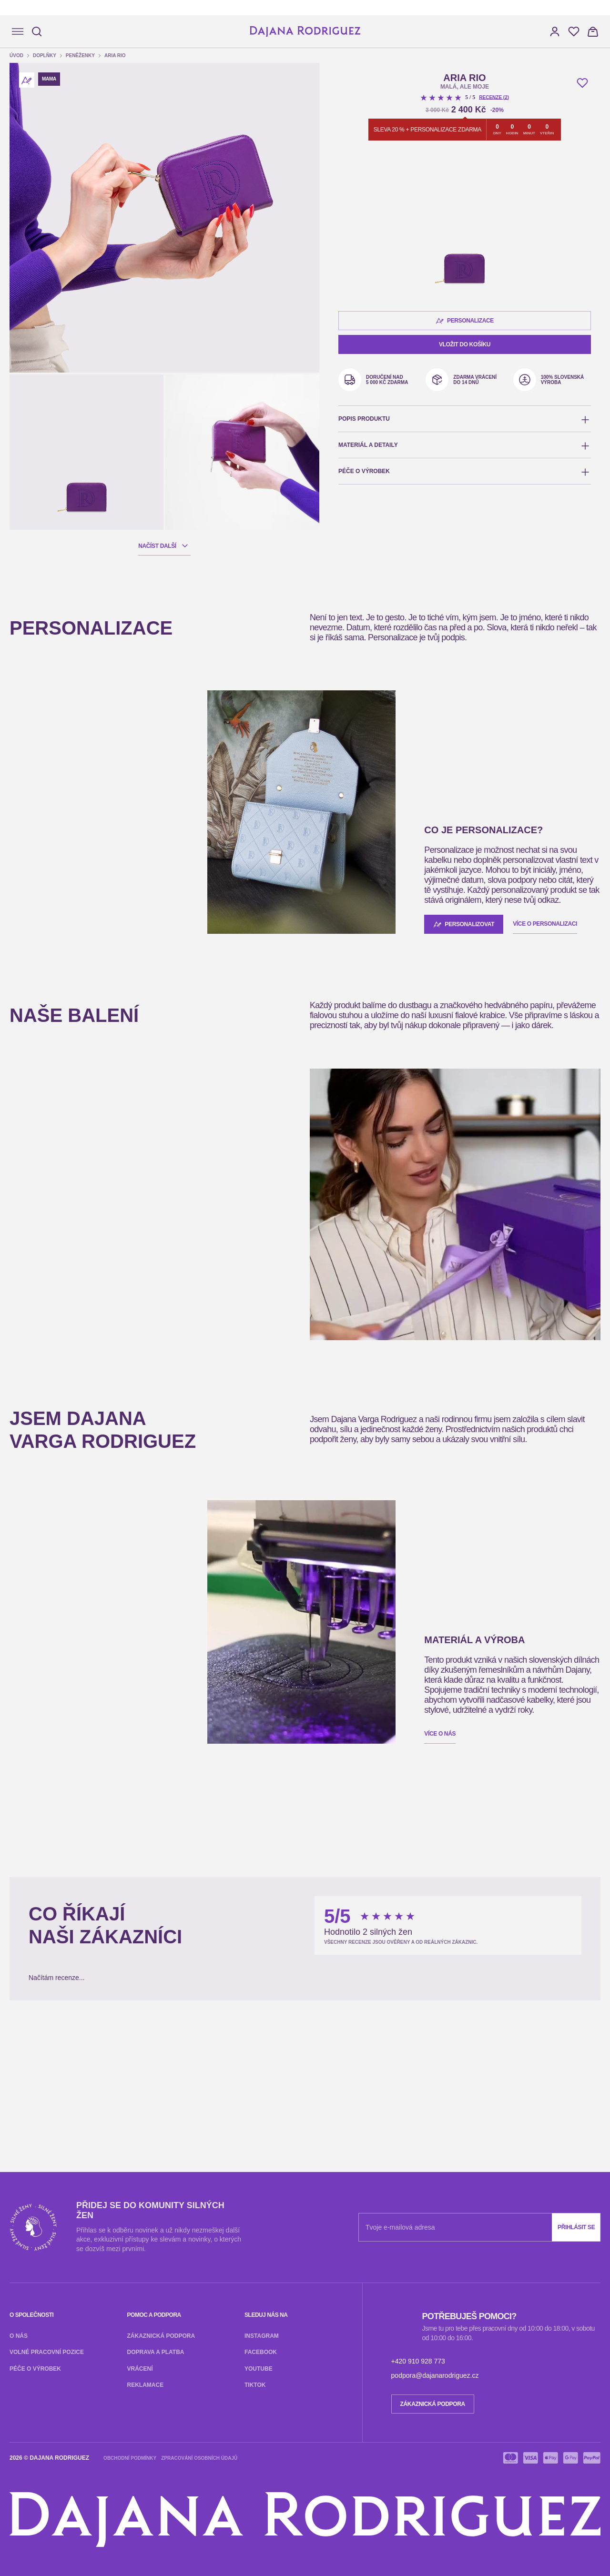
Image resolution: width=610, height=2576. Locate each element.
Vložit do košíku (30, 729)
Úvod (31, 147)
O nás (12, 1925)
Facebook (51, 1960)
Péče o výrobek (116, 1925)
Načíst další (31, 339)
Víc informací (25, 1159)
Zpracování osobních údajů (110, 2086)
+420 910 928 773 (32, 2061)
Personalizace (33, 658)
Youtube (80, 1960)
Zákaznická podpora (35, 1943)
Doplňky (36, 156)
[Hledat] (34, 35)
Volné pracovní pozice (57, 1925)
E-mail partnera (27, 2264)
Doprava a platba (94, 1943)
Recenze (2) (37, 612)
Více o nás (20, 1716)
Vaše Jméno (22, 2254)
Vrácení (133, 1943)
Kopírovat (107, 2502)
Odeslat (19, 2274)
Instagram (19, 1960)
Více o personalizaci (96, 1363)
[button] (13, 95)
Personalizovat (34, 766)
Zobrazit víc (24, 2331)
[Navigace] (13, 37)
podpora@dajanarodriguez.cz (106, 2061)
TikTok (106, 1960)
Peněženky (39, 165)
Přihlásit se (109, 1907)
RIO (38, 1066)
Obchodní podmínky (35, 2086)
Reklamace (164, 1943)
